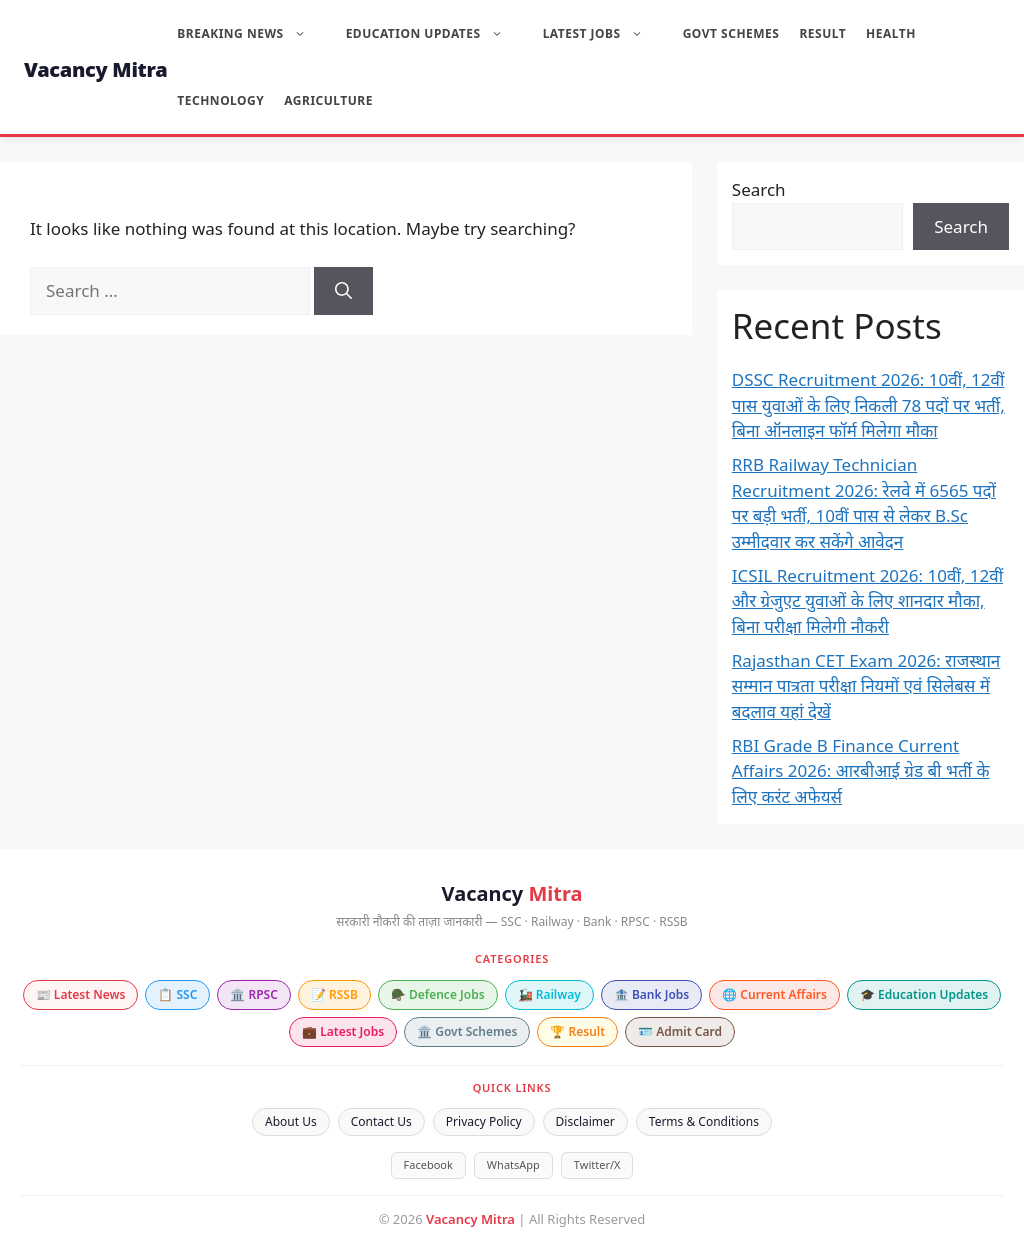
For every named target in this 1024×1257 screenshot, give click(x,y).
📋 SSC (177, 994)
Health (891, 33)
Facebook (428, 1164)
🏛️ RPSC (253, 994)
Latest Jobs (603, 33)
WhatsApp (513, 1164)
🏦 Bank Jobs (651, 994)
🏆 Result (577, 1031)
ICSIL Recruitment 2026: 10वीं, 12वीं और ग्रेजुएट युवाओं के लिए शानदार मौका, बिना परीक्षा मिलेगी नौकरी (867, 601)
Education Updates (434, 33)
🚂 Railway (549, 994)
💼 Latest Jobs (343, 1031)
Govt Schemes (731, 33)
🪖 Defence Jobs (438, 994)
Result (822, 33)
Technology (220, 100)
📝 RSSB (334, 994)
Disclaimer (585, 1121)
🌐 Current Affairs (774, 994)
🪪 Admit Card (680, 1031)
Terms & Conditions (704, 1121)
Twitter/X (597, 1164)
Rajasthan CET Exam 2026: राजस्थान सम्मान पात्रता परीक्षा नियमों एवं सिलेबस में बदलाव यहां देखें (866, 686)
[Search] (343, 291)
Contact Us (381, 1121)
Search (759, 189)
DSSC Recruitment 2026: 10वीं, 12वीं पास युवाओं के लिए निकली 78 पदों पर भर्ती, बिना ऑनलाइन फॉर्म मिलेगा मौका (868, 405)
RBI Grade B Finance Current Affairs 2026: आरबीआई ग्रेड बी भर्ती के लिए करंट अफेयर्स (861, 771)
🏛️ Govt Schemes (467, 1031)
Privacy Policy (484, 1121)
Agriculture (328, 100)
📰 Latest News (81, 994)
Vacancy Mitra (95, 69)
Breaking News (251, 33)
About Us (291, 1121)
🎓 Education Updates (924, 994)
